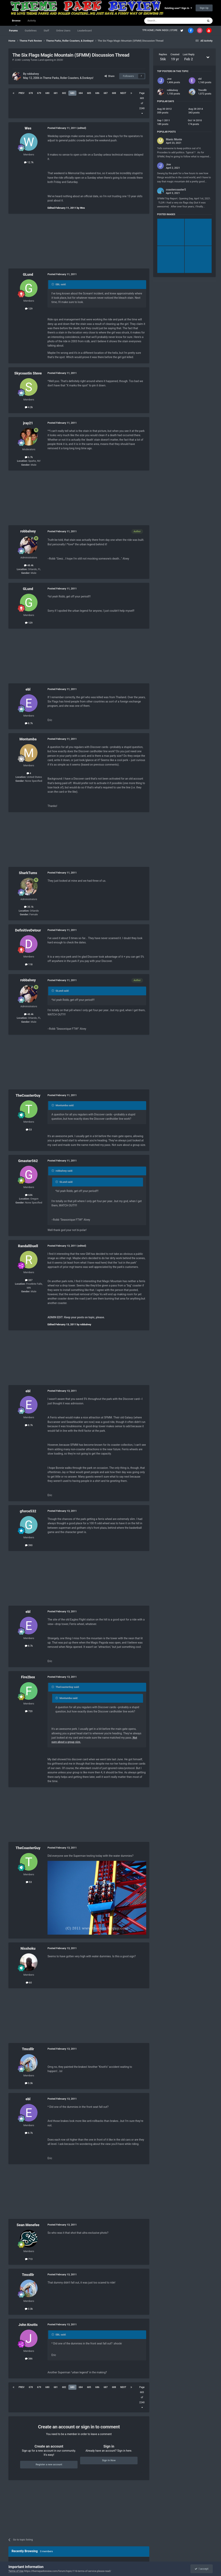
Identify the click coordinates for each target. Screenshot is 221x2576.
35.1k (28, 906)
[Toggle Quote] (53, 284)
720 (28, 1711)
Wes (28, 128)
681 (56, 93)
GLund (28, 274)
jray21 (28, 423)
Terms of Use (15, 2571)
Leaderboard (84, 30)
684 (81, 93)
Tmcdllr (28, 2049)
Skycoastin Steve (28, 373)
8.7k (29, 723)
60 (29, 1982)
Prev (21, 93)
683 (72, 93)
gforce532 (28, 1511)
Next (123, 93)
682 (64, 93)
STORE (174, 30)
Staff (46, 30)
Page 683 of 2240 (142, 103)
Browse (16, 22)
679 (39, 93)
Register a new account (49, 2464)
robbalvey (33, 73)
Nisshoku (28, 1948)
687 (106, 93)
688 (114, 93)
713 (28, 2259)
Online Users (63, 30)
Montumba (28, 739)
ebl (28, 689)
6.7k (29, 457)
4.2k (29, 407)
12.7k (28, 162)
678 (31, 93)
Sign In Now (108, 2460)
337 (28, 1280)
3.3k (29, 2083)
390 (28, 1545)
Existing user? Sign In (178, 8)
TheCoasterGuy (28, 1095)
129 (28, 308)
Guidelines (31, 30)
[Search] (165, 21)
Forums (13, 30)
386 (28, 2358)
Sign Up (204, 7)
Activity (32, 20)
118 (28, 964)
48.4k (28, 565)
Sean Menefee (28, 2225)
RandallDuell (28, 1246)
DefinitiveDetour (28, 930)
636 (28, 1195)
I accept (201, 2568)
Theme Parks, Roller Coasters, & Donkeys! (68, 77)
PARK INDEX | (163, 30)
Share (110, 76)
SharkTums (28, 873)
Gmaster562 (28, 1161)
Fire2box (28, 1677)
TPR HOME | (149, 30)
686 (97, 93)
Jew (169, 78)
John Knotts (28, 2325)
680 (47, 93)
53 (29, 1129)
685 (89, 93)
